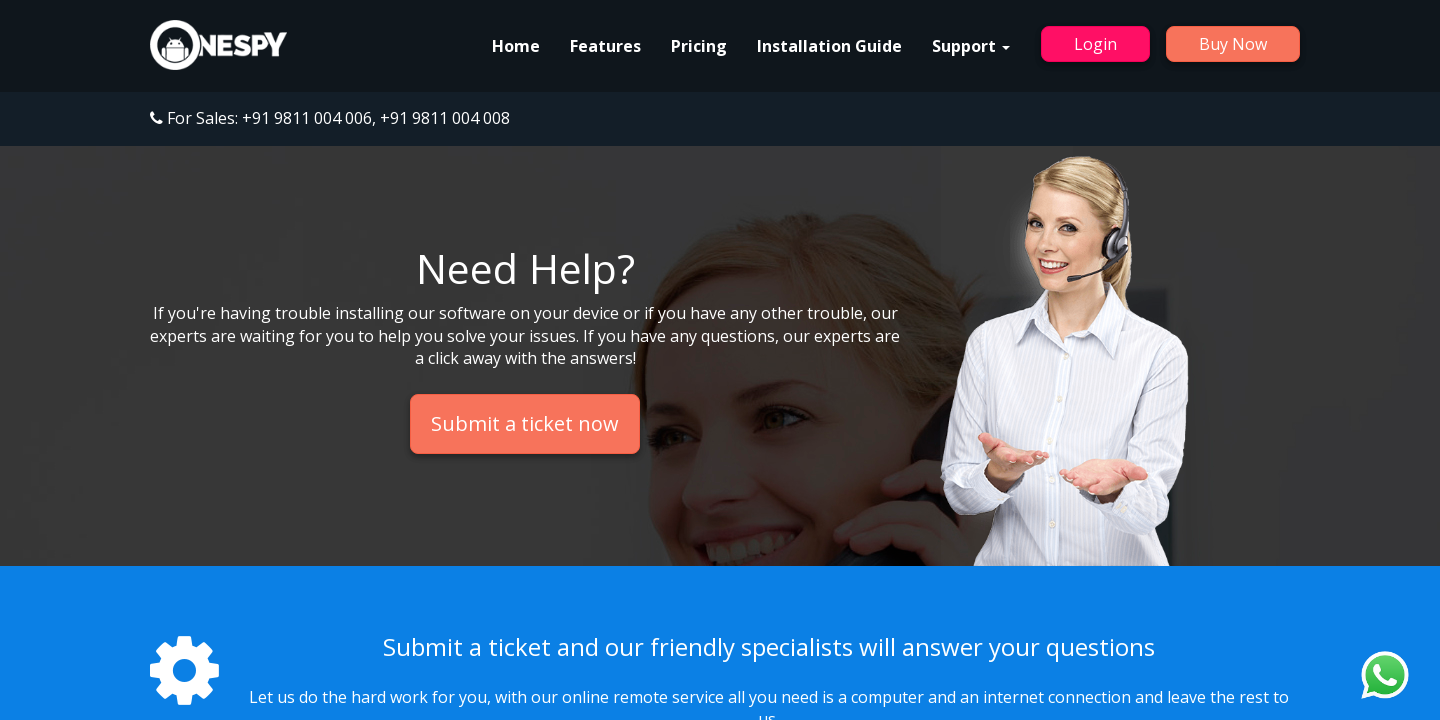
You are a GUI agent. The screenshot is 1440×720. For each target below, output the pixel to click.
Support (971, 46)
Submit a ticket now (525, 423)
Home (516, 46)
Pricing (699, 46)
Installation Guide (829, 46)
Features (605, 46)
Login (1095, 44)
